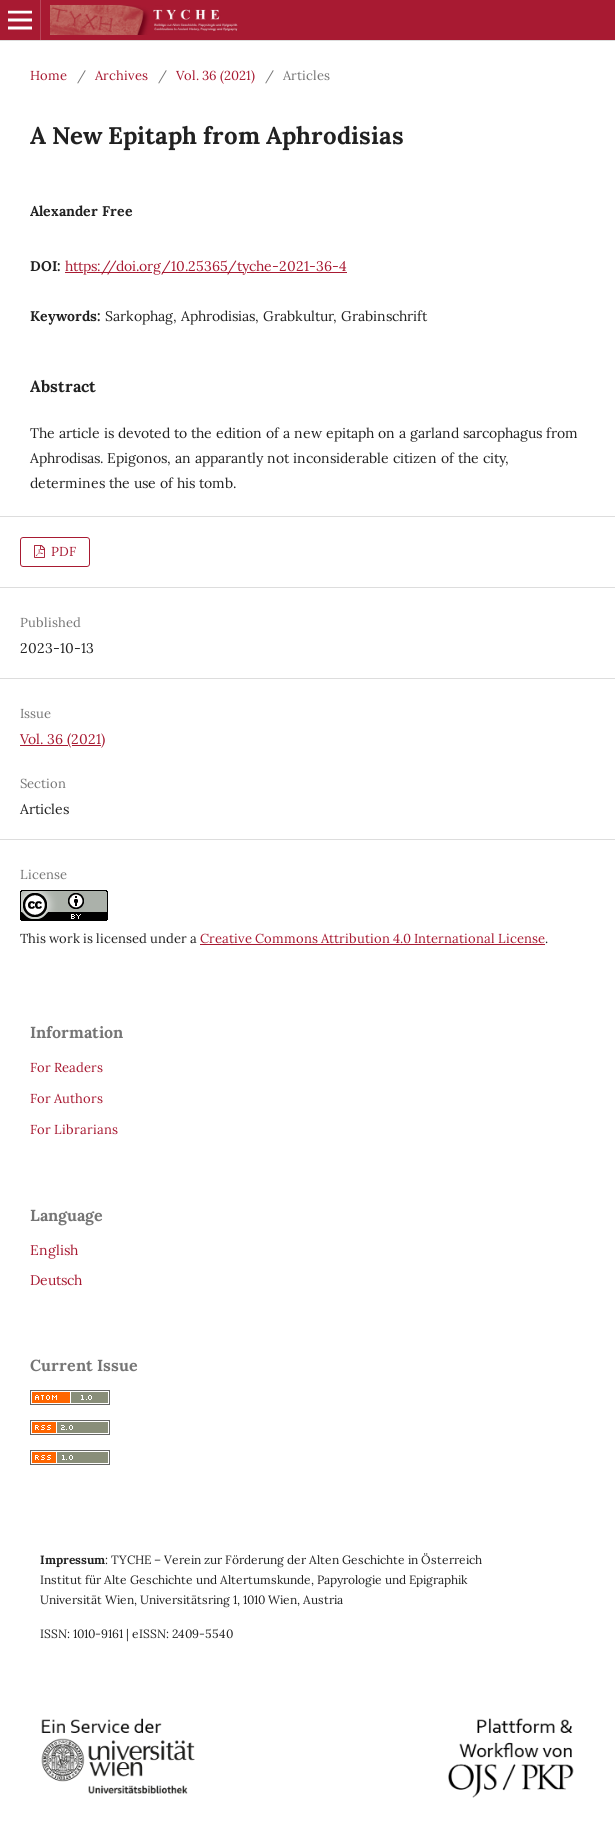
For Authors (66, 1098)
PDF (62, 551)
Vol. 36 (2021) (215, 75)
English (54, 1250)
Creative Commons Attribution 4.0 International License (372, 938)
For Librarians (74, 1129)
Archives (121, 75)
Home (48, 75)
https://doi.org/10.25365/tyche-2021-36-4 (206, 266)
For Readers (66, 1067)
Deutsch (56, 1280)
